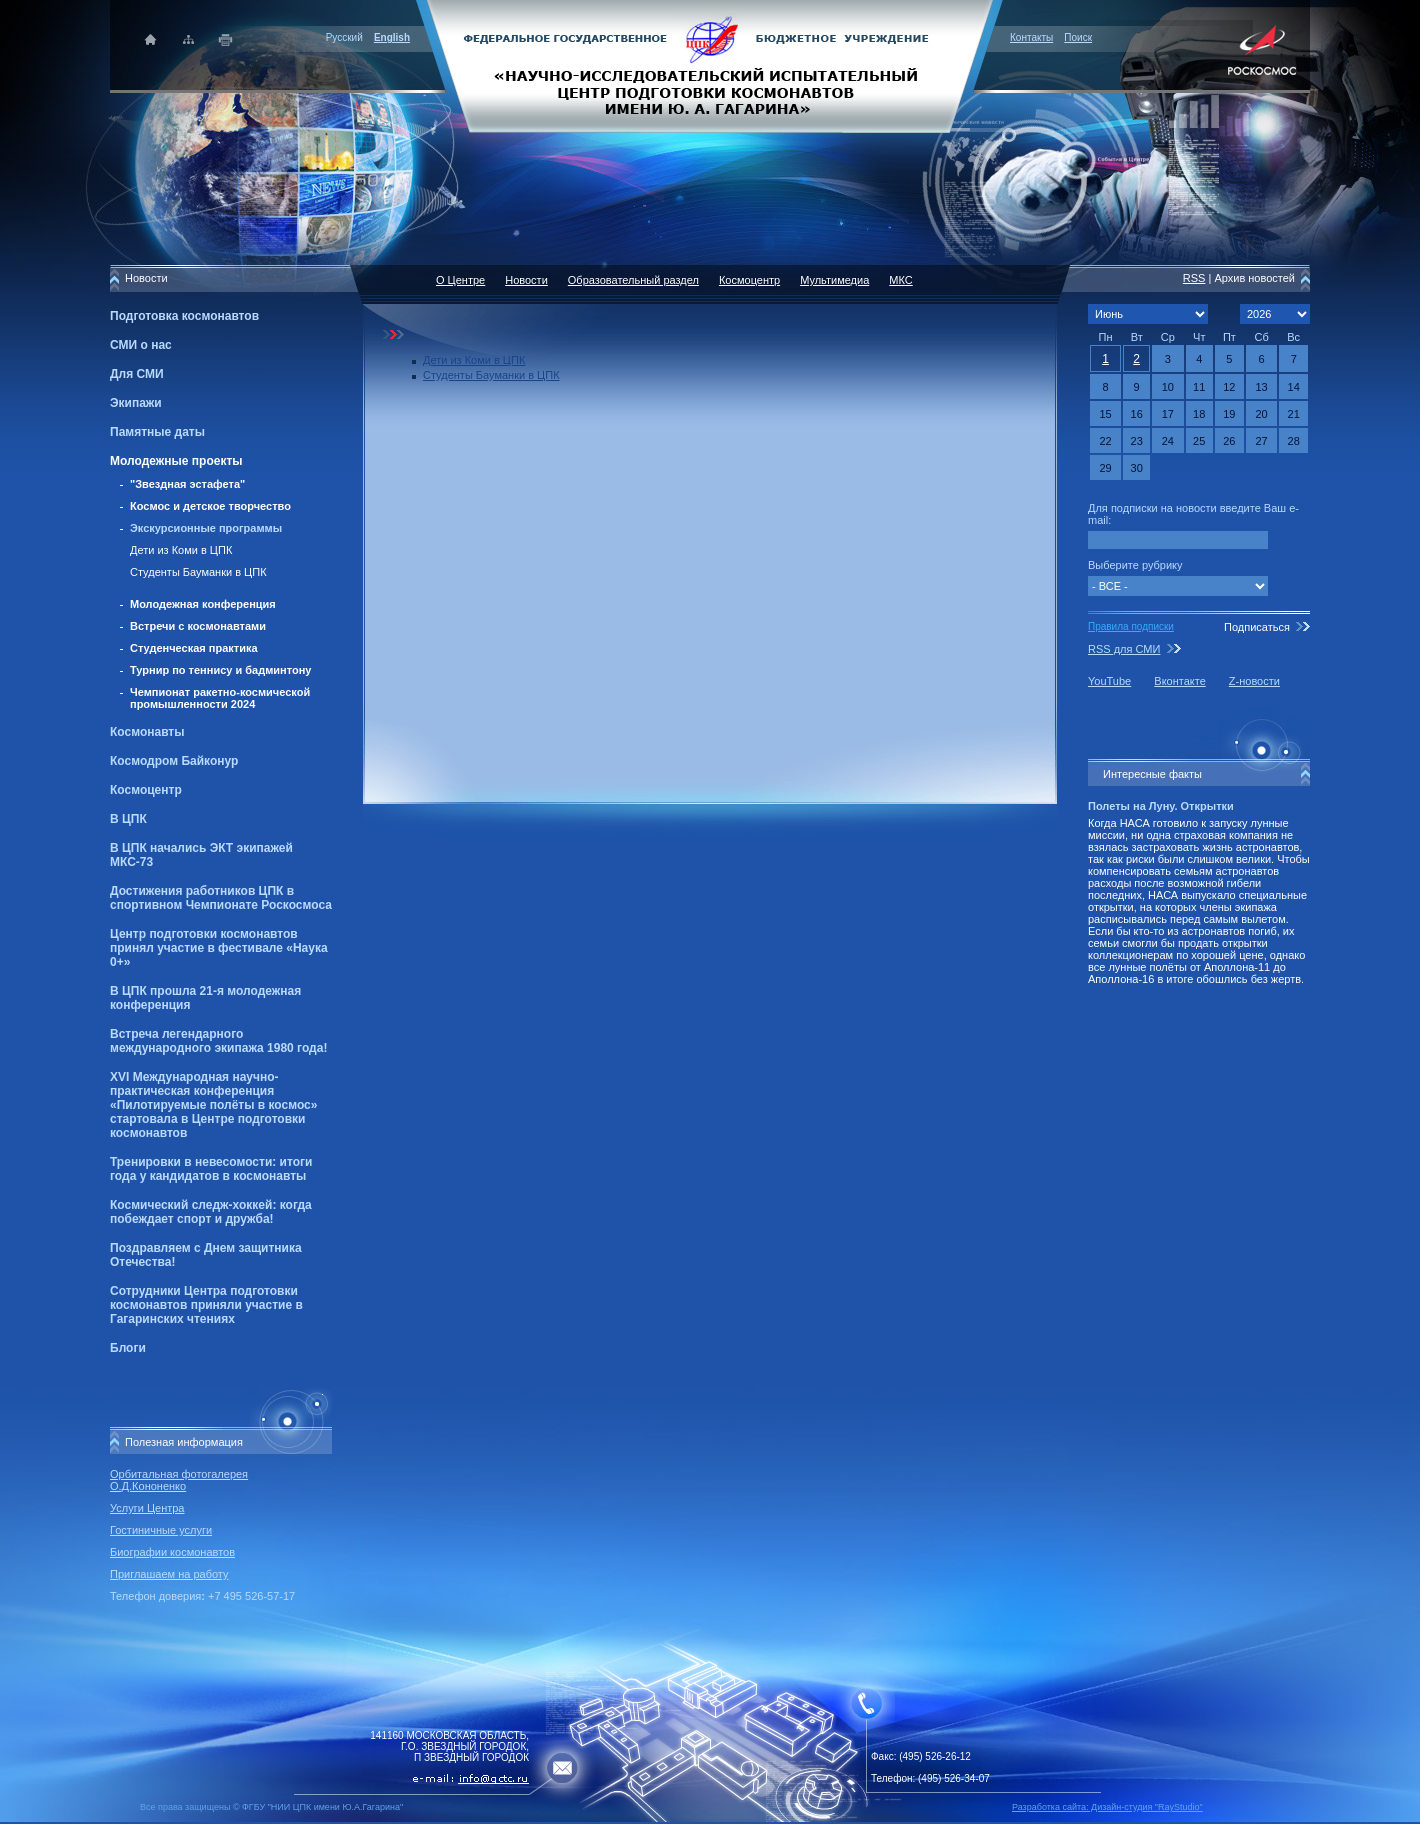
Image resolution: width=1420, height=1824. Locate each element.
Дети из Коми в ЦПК (181, 550)
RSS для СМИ (1124, 649)
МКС (900, 280)
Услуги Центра (147, 1508)
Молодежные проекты (176, 461)
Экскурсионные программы (206, 528)
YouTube (1109, 681)
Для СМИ (137, 374)
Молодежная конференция (203, 604)
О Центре (460, 280)
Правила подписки (1131, 626)
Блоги (128, 1348)
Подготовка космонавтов (184, 316)
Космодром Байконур (174, 761)
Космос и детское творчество (210, 506)
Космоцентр (146, 790)
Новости (526, 280)
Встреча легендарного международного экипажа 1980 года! (218, 1041)
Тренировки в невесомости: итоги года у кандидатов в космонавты (211, 1169)
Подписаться (1257, 627)
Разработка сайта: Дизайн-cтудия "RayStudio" (1107, 1807)
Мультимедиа (834, 280)
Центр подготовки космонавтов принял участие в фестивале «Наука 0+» (219, 948)
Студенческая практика (194, 648)
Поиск (1078, 37)
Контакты (1031, 37)
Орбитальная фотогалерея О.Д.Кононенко (179, 1480)
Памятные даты (157, 432)
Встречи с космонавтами (198, 626)
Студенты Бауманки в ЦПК (198, 572)
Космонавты (147, 732)
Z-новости (1254, 681)
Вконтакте (1179, 681)
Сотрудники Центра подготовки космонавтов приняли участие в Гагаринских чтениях (206, 1305)
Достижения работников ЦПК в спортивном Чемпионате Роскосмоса (221, 898)
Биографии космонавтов (172, 1552)
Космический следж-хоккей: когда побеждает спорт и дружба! (211, 1212)
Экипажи (136, 403)
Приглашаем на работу (169, 1574)
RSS (1194, 278)
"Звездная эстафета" (187, 484)
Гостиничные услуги (161, 1530)
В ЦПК (128, 819)
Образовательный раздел (633, 280)
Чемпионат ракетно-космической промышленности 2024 (220, 698)
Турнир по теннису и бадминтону (220, 670)
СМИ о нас (141, 345)
